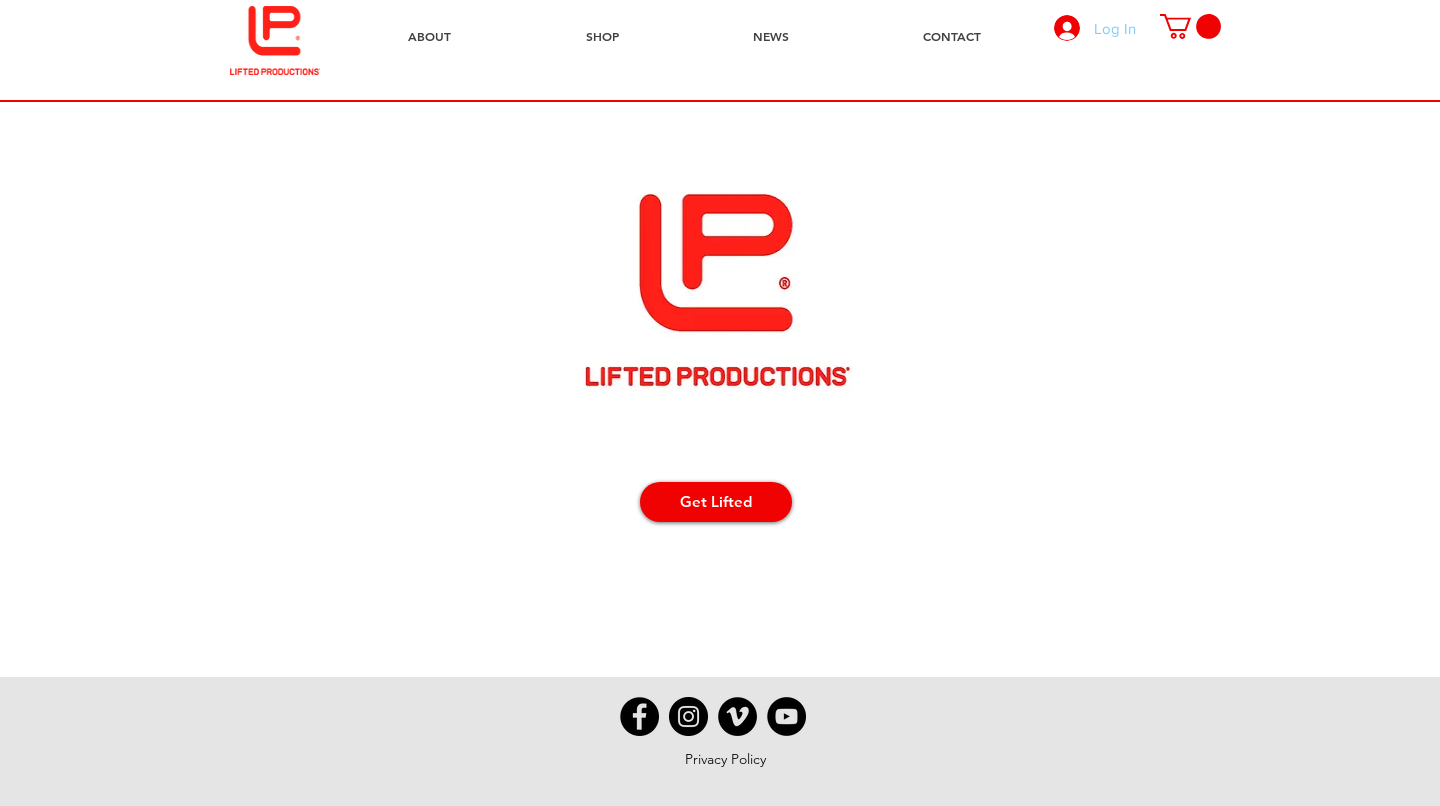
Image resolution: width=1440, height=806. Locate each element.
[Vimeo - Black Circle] (737, 716)
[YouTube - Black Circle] (786, 716)
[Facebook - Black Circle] (639, 716)
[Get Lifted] (716, 502)
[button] (1190, 26)
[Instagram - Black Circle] (688, 716)
